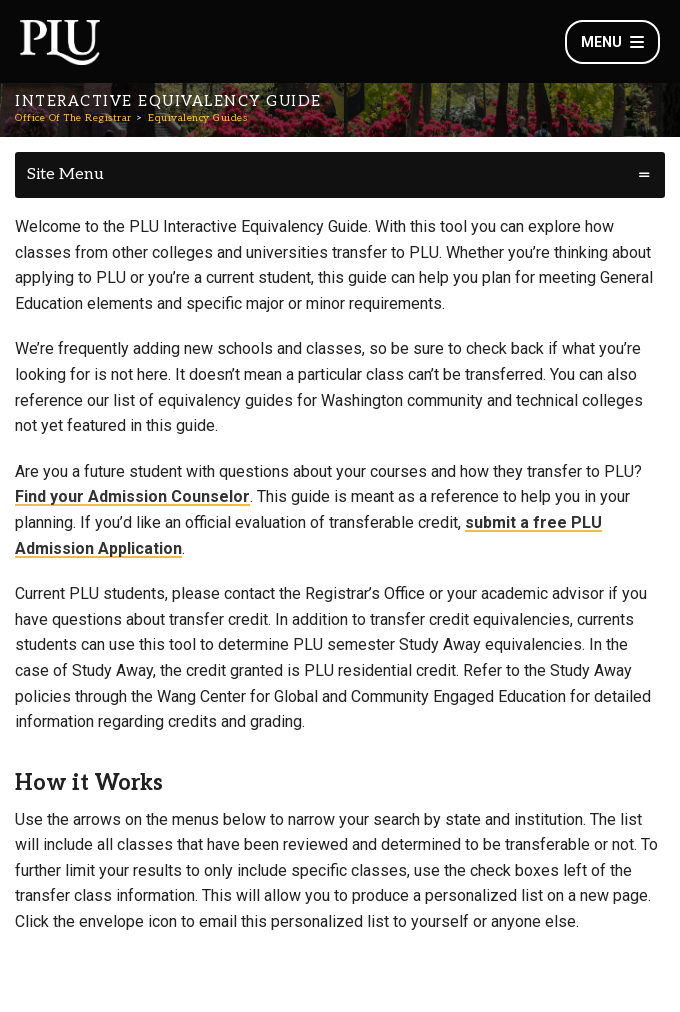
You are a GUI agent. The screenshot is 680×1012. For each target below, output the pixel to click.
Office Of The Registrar (73, 118)
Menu (612, 42)
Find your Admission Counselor (132, 496)
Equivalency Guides (197, 118)
